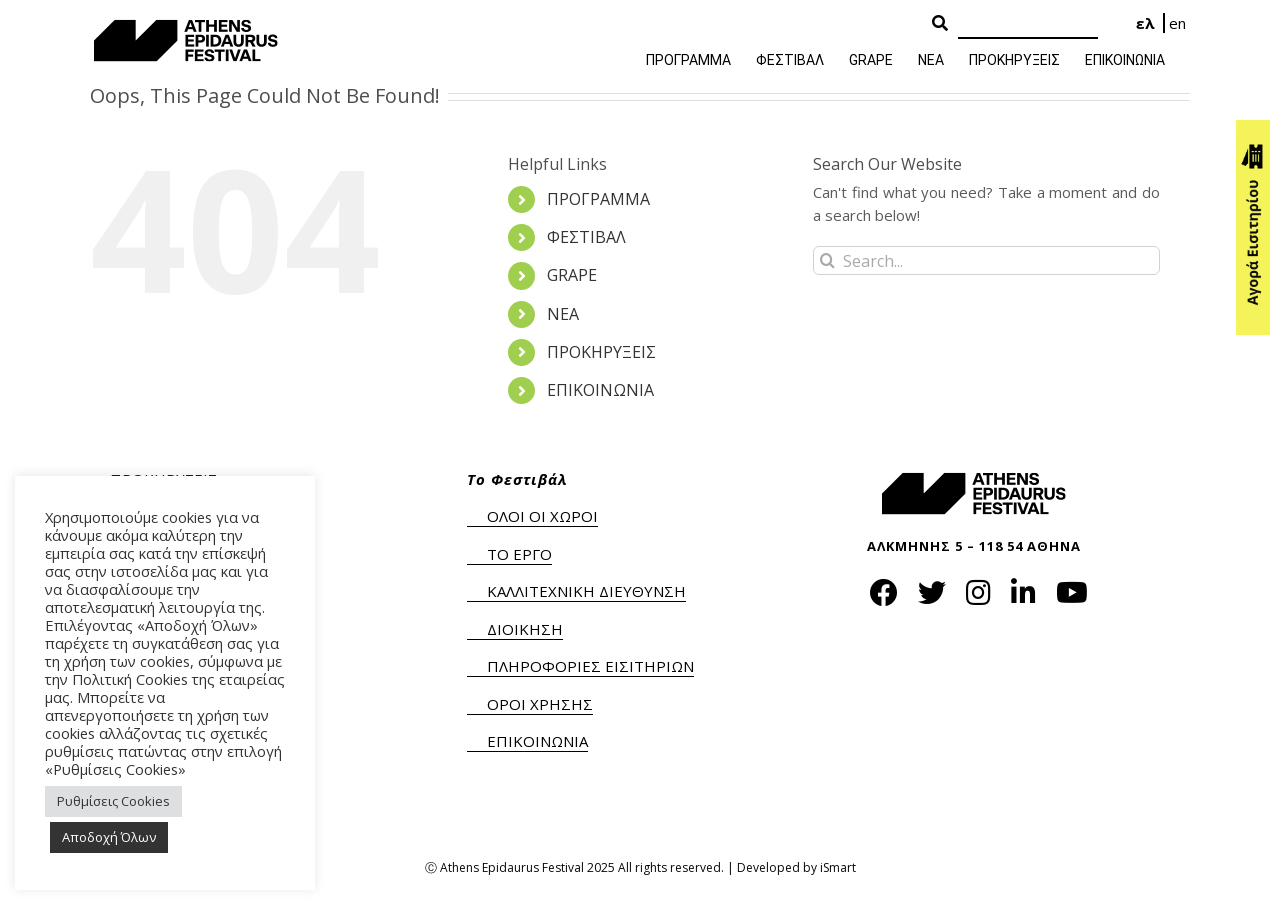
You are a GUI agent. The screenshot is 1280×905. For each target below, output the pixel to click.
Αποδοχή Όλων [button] (109, 837)
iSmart (838, 867)
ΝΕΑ (563, 314)
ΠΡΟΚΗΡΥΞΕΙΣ (601, 352)
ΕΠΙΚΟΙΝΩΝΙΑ (600, 390)
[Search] (1028, 24)
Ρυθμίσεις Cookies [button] (113, 801)
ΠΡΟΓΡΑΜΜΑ (598, 199)
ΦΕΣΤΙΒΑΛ (586, 237)
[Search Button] (940, 24)
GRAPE (572, 275)
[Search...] (986, 260)
